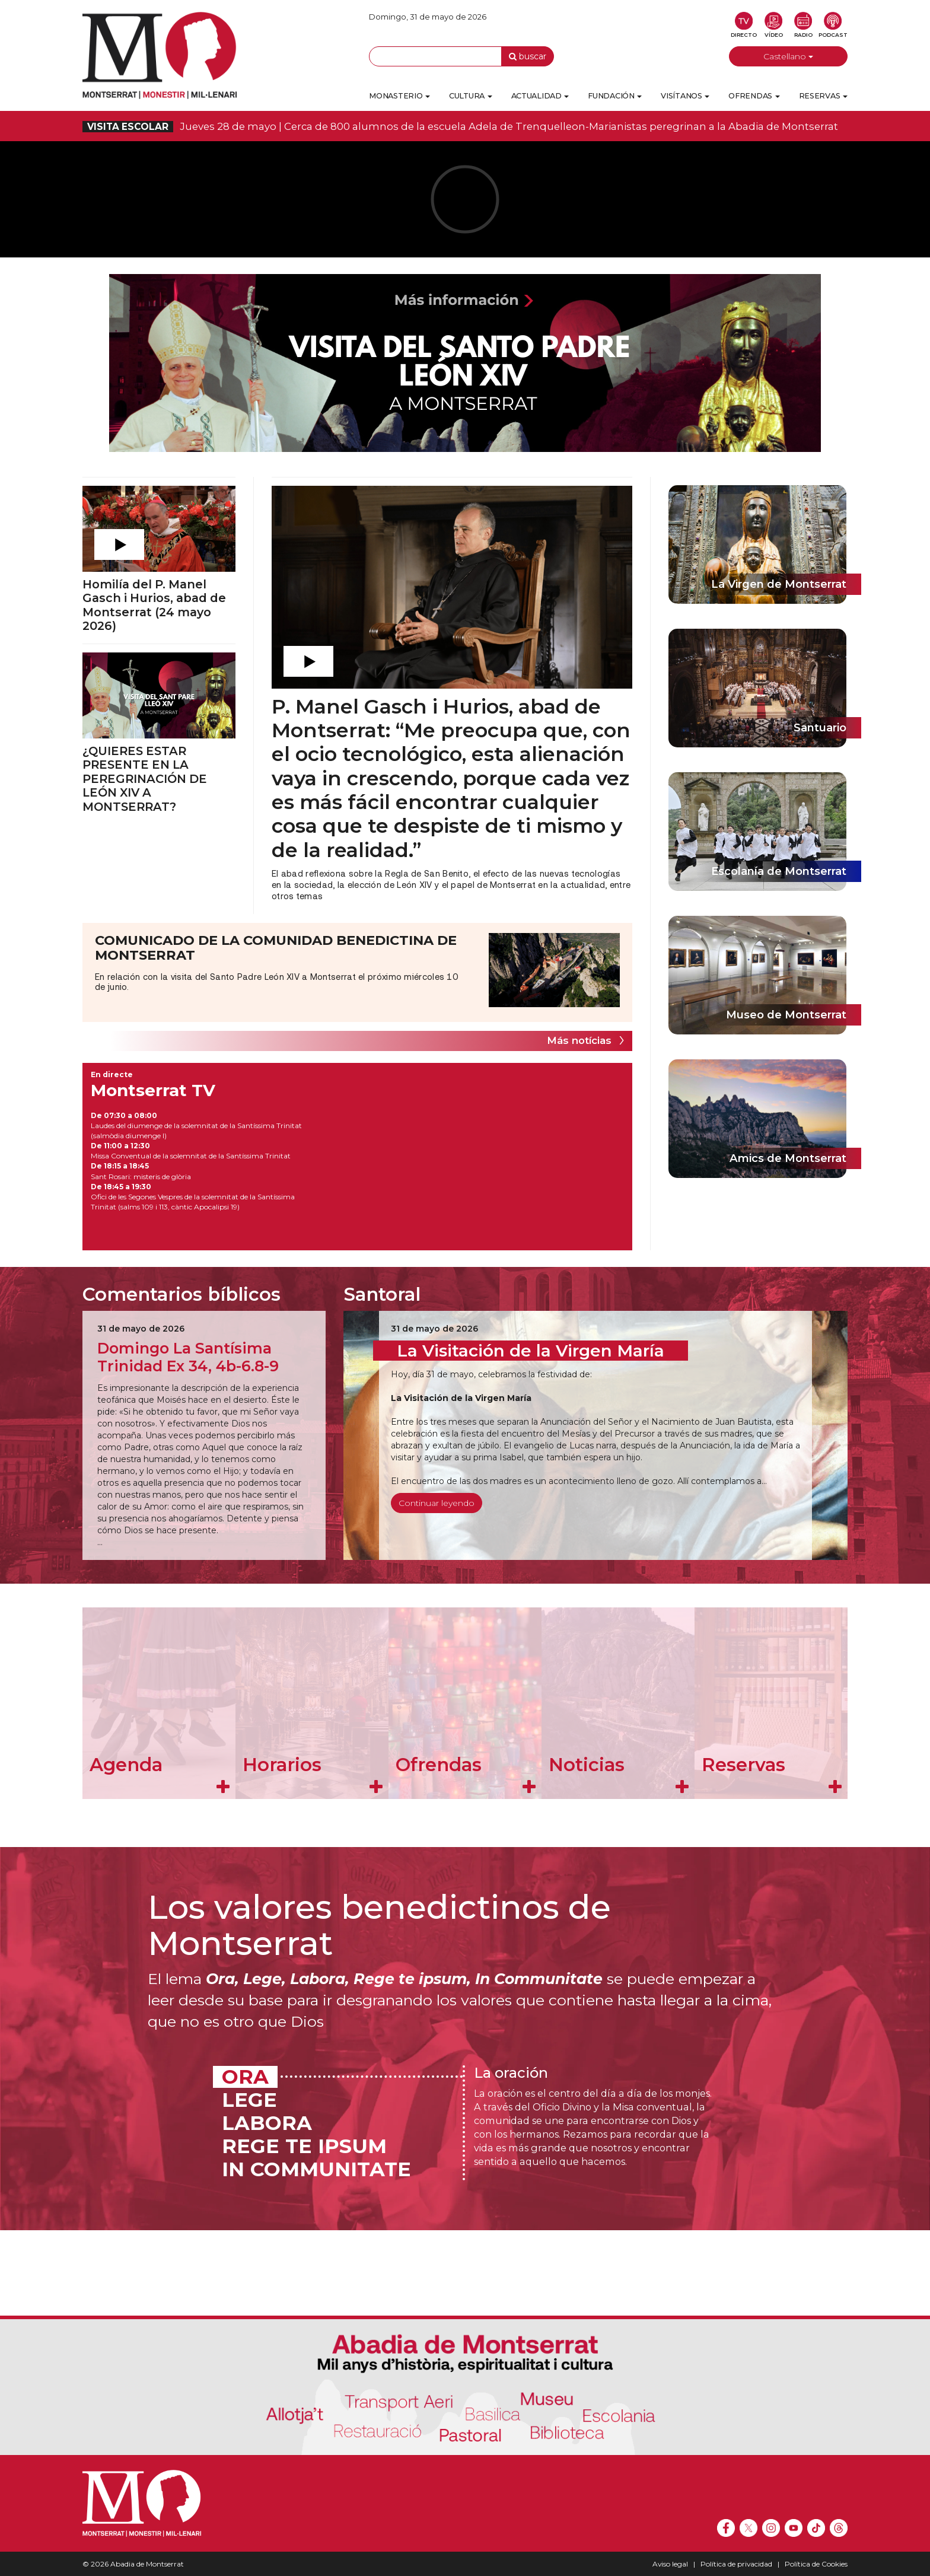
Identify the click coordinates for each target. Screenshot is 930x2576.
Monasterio (399, 95)
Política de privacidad (736, 2563)
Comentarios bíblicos (181, 1294)
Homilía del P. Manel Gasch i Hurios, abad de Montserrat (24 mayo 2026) (154, 605)
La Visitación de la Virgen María (530, 1350)
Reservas (823, 95)
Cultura (470, 95)
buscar (527, 56)
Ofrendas (753, 95)
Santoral (382, 1294)
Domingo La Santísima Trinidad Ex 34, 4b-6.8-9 (188, 1357)
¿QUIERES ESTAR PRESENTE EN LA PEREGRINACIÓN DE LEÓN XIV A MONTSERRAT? (144, 779)
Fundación (615, 95)
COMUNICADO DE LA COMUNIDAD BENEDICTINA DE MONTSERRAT (276, 947)
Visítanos (685, 95)
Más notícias (579, 1040)
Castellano (788, 56)
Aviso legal (670, 2563)
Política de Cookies (816, 2563)
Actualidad (540, 95)
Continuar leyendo (436, 1503)
